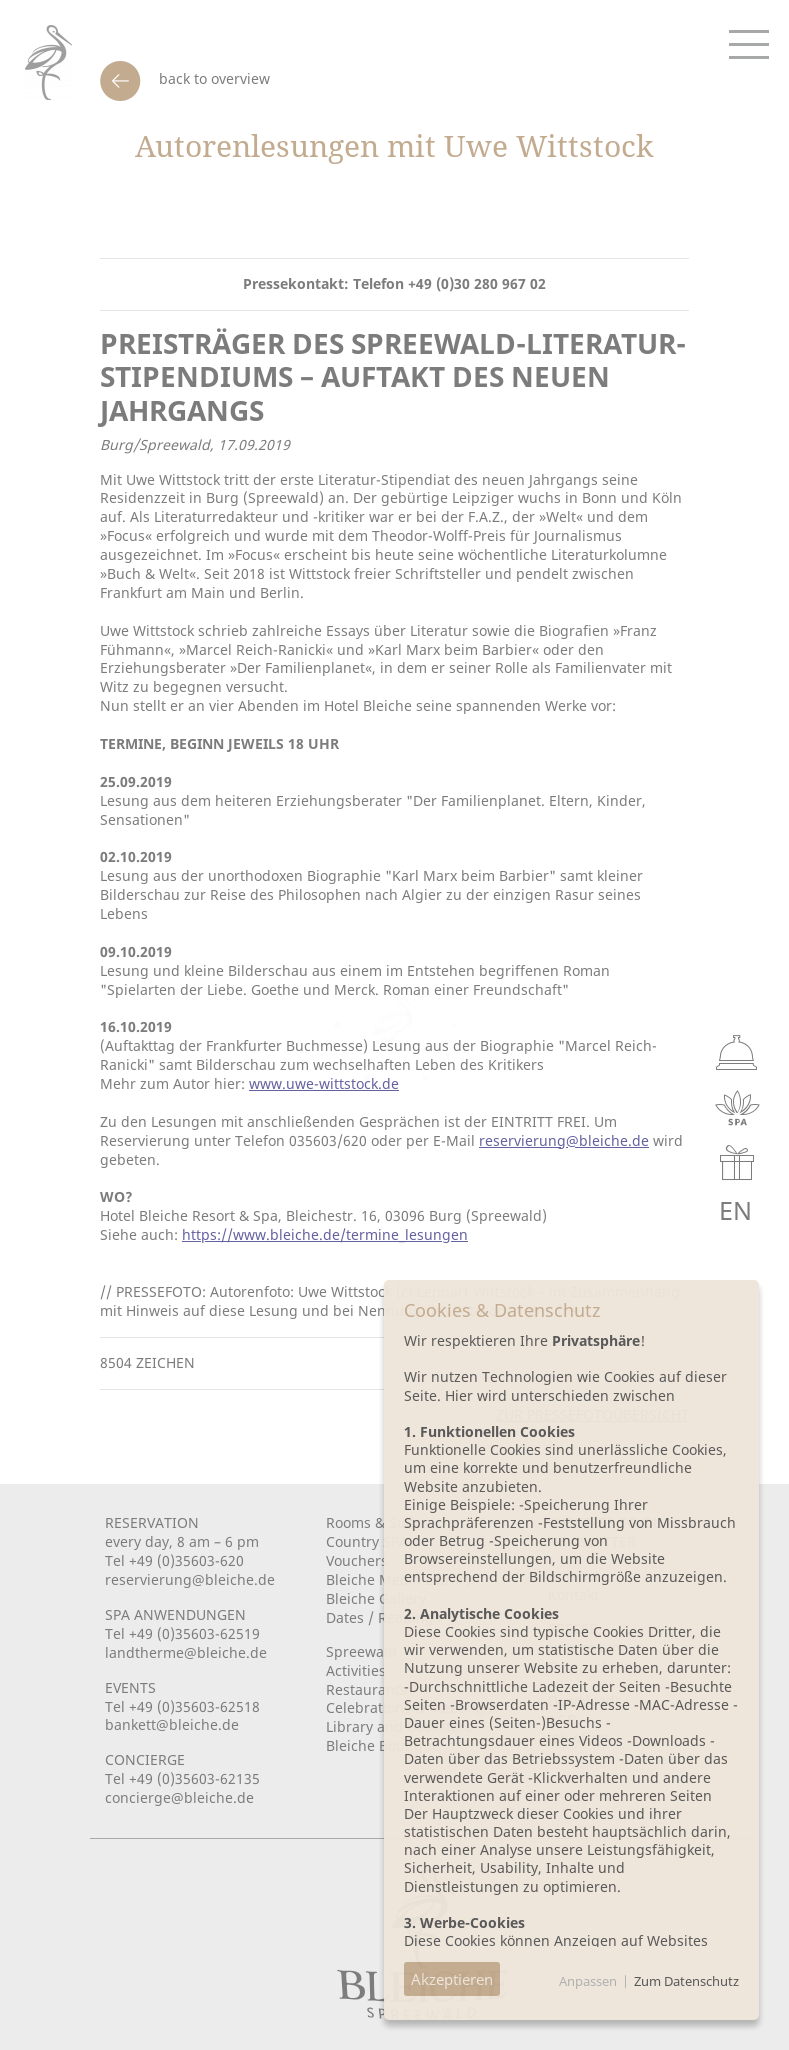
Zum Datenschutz (686, 1981)
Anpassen (588, 1981)
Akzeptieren (452, 1979)
